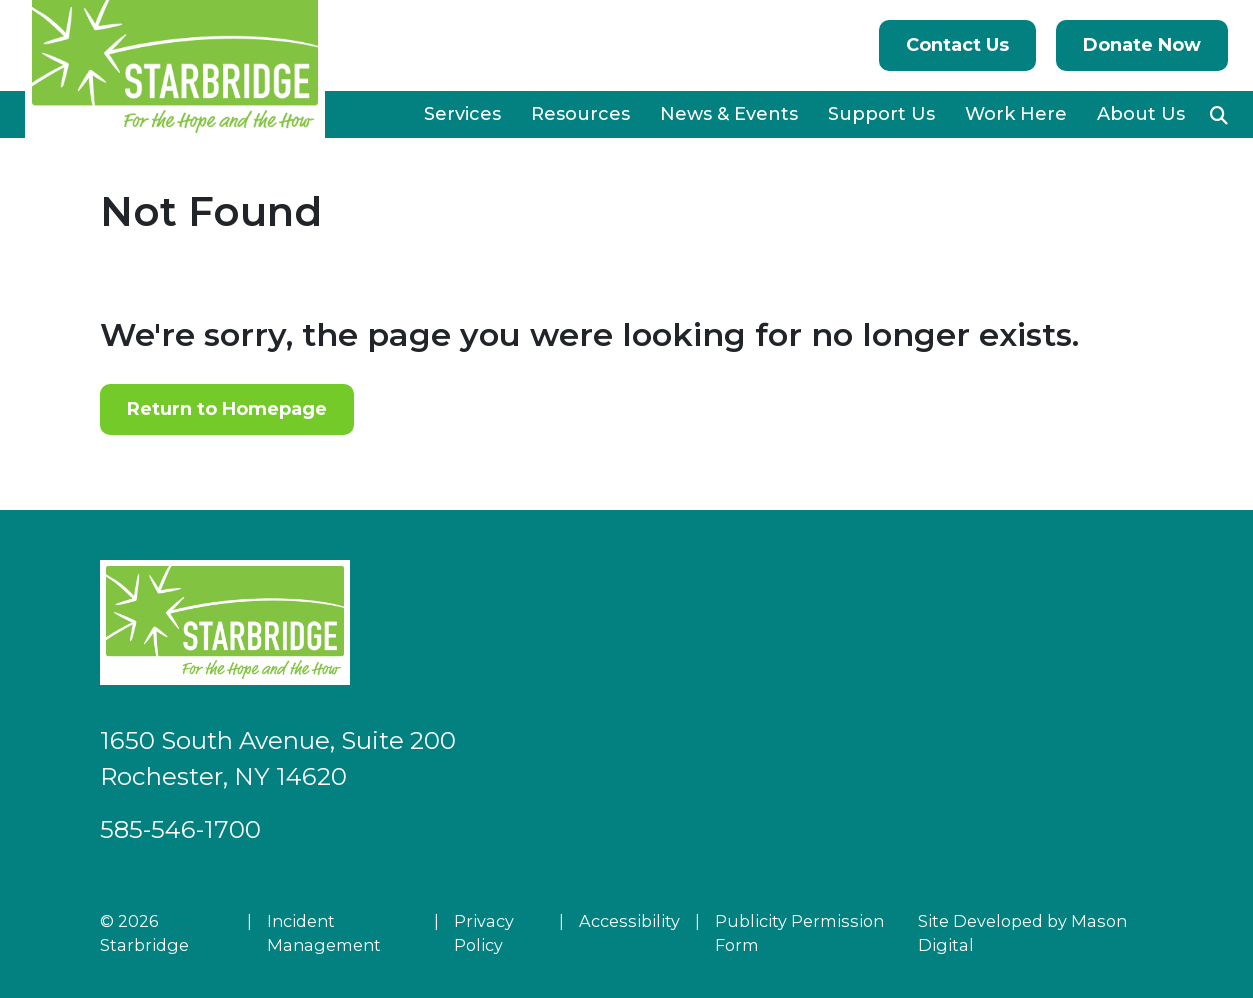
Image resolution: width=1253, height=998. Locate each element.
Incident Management (324, 933)
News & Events (729, 114)
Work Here (1016, 114)
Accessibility (629, 921)
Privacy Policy (484, 933)
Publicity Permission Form (799, 933)
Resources (580, 114)
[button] (1219, 115)
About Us (1141, 114)
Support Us (881, 114)
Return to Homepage (227, 409)
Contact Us (957, 45)
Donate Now (1142, 45)
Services (462, 114)
